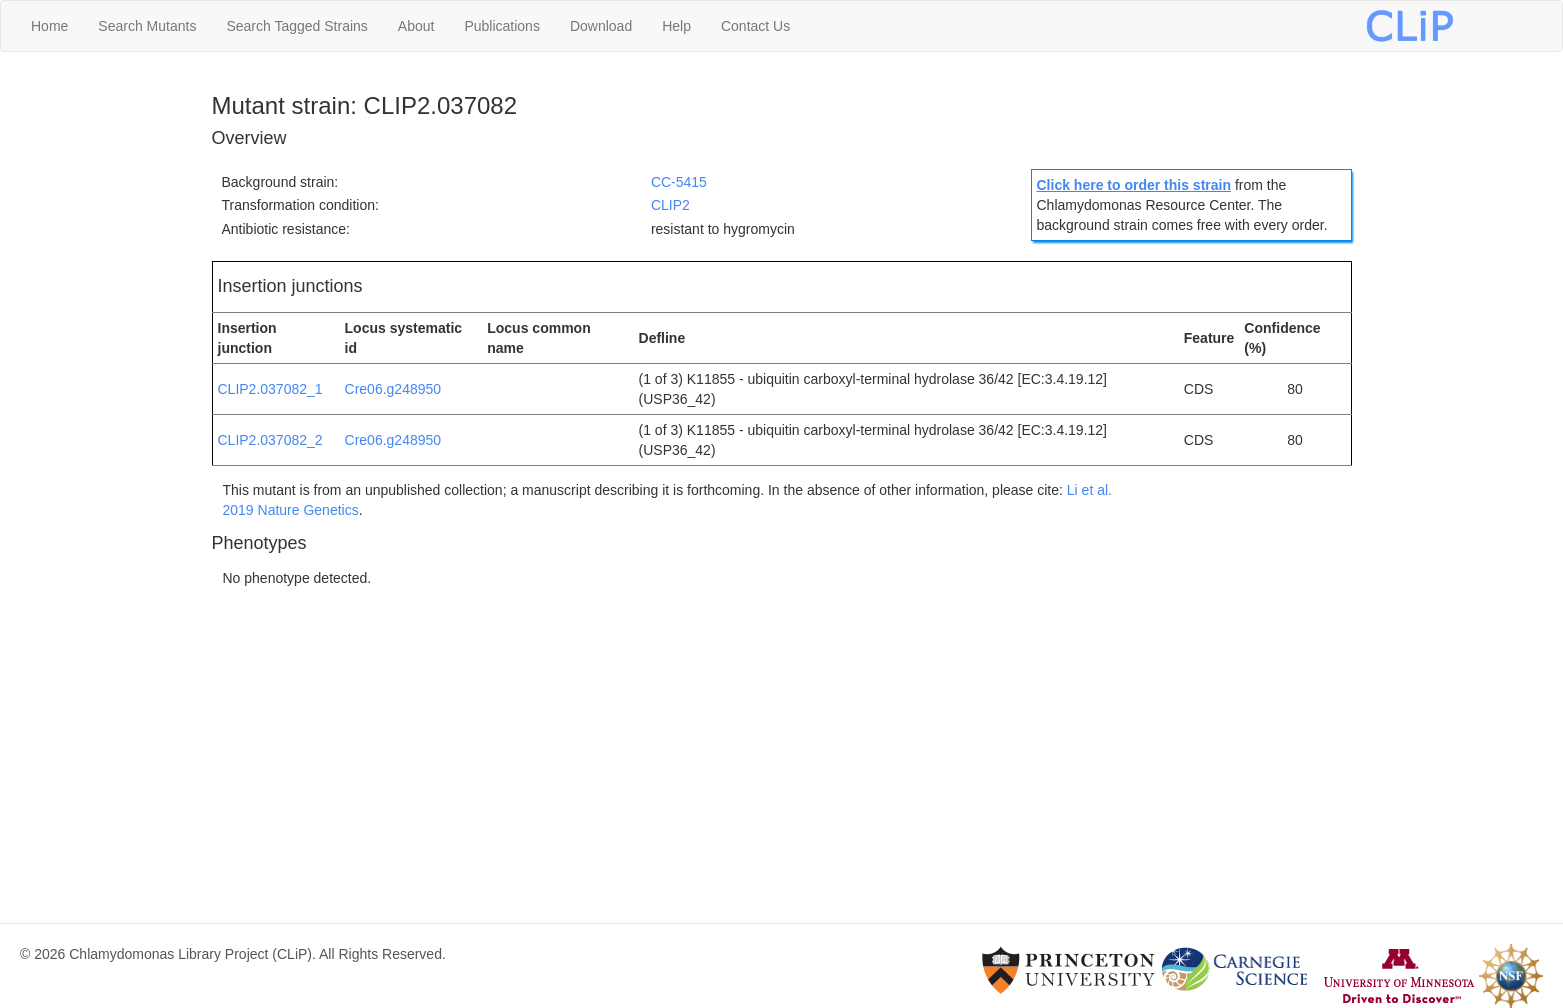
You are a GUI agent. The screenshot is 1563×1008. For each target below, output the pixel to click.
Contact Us (755, 26)
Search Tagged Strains (296, 26)
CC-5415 (679, 182)
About (416, 26)
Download (601, 26)
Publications (502, 26)
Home (49, 26)
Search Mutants (147, 26)
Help (676, 26)
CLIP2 (670, 205)
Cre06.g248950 (393, 389)
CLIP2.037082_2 (270, 440)
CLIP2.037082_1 (270, 389)
